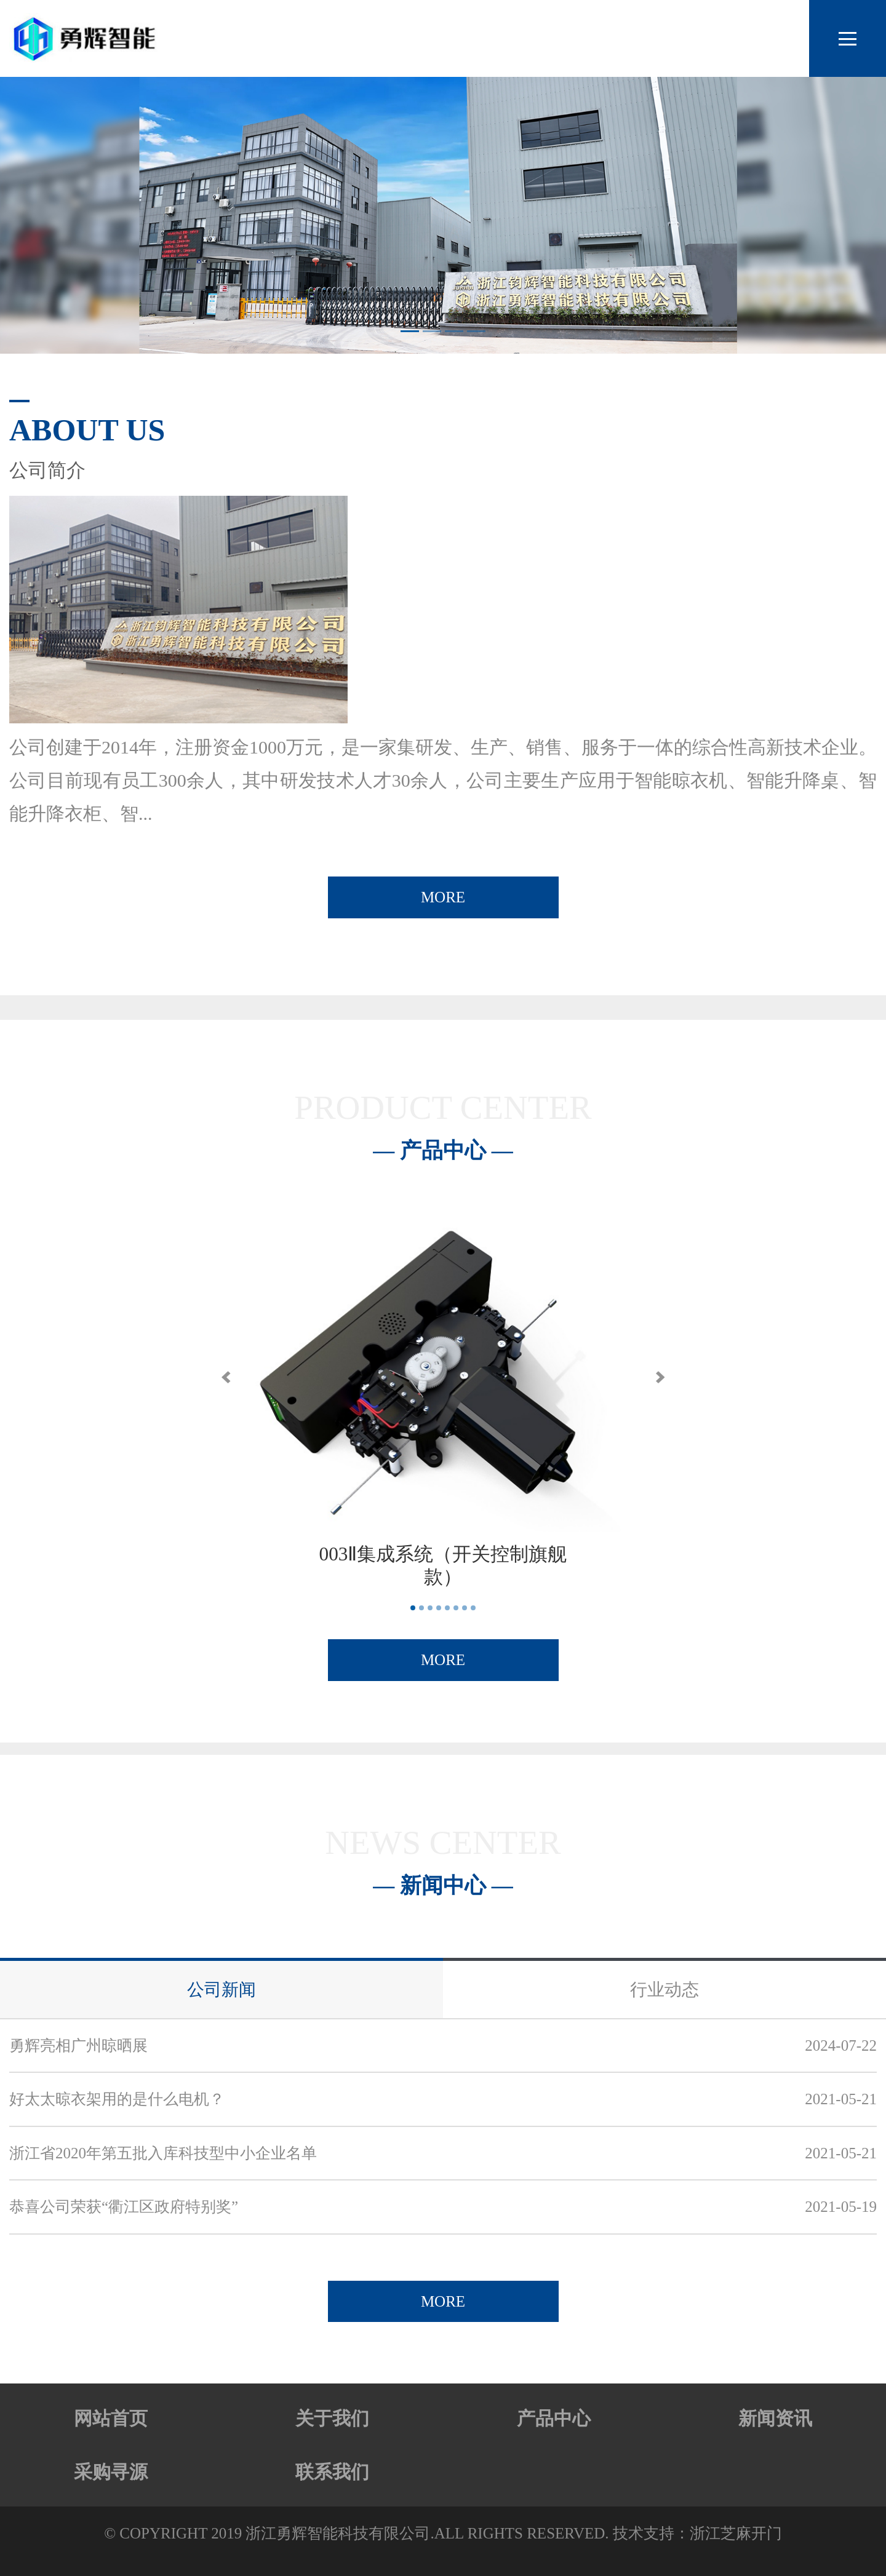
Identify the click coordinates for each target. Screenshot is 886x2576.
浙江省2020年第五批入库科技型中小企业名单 (163, 2153)
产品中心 (554, 2418)
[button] (226, 1377)
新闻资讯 (775, 2418)
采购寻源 (111, 2472)
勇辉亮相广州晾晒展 (78, 2045)
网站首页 (111, 2418)
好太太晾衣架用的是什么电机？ (117, 2099)
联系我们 (332, 2472)
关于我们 (332, 2418)
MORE (443, 897)
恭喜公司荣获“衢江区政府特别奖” (123, 2206)
